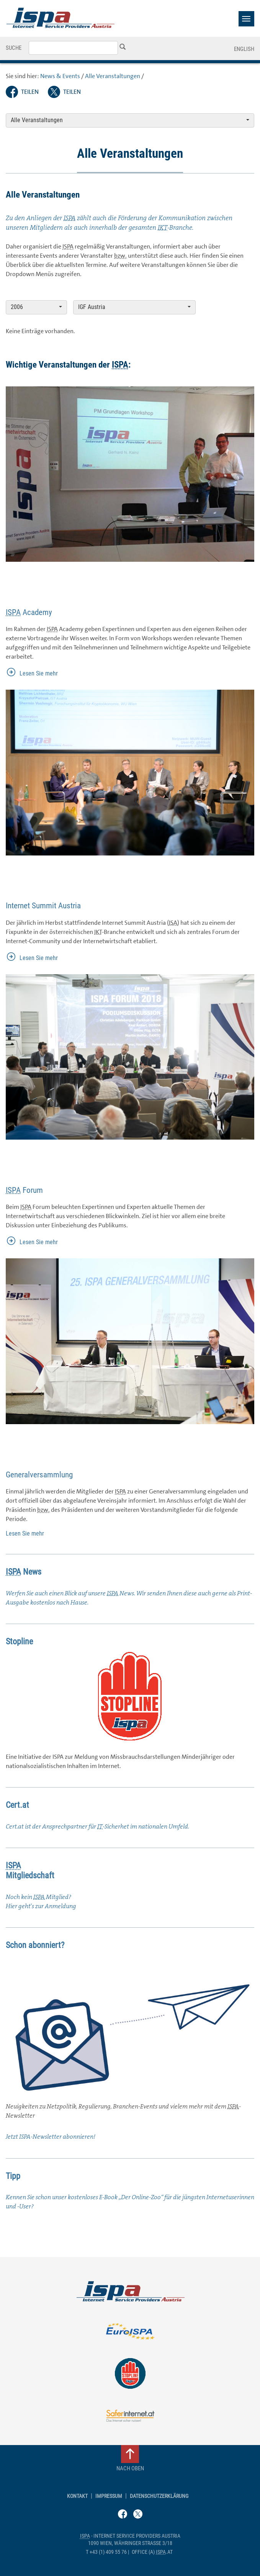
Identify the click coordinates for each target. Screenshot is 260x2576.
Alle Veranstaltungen (112, 76)
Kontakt (77, 2496)
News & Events (60, 76)
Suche (13, 47)
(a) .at (152, 2552)
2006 (36, 307)
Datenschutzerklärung (159, 2496)
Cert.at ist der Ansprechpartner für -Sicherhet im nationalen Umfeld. (97, 1826)
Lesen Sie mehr (39, 673)
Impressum (108, 2496)
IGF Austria (134, 307)
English (244, 49)
